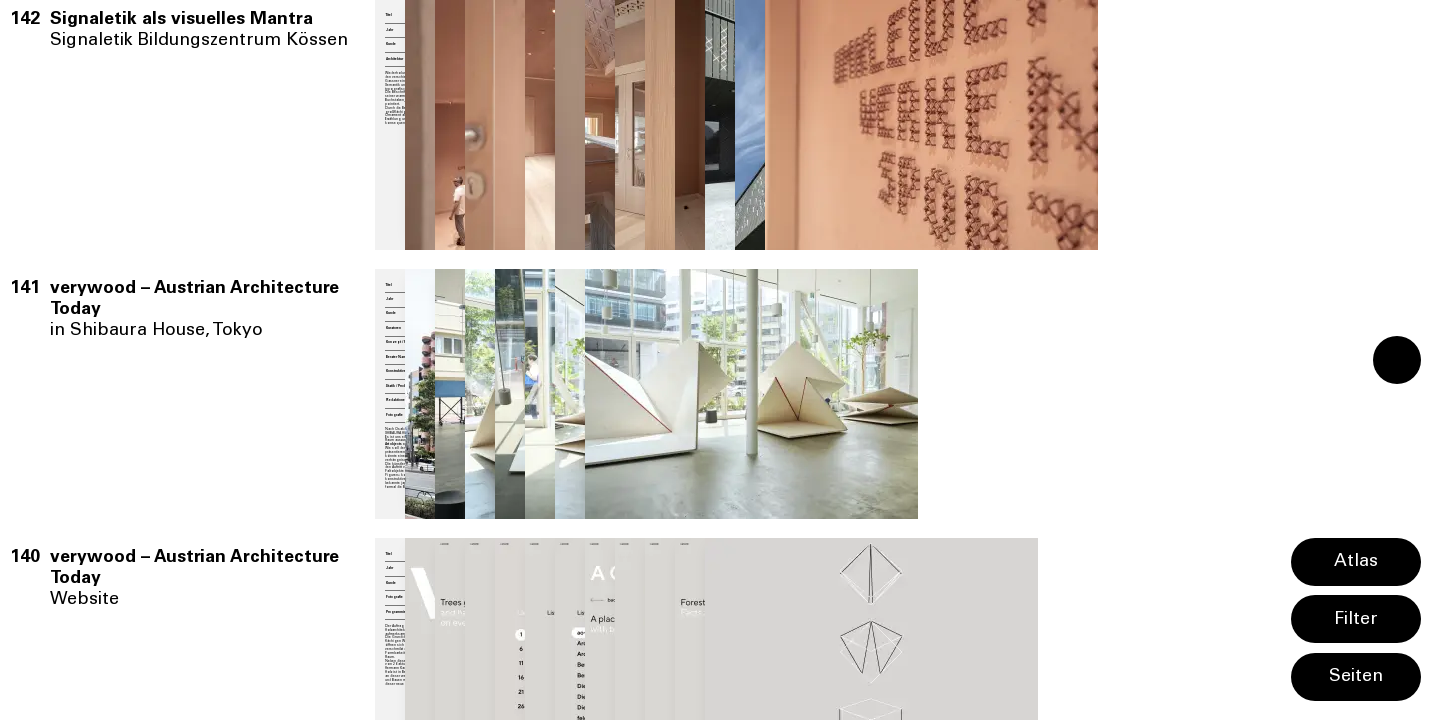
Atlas (1356, 562)
